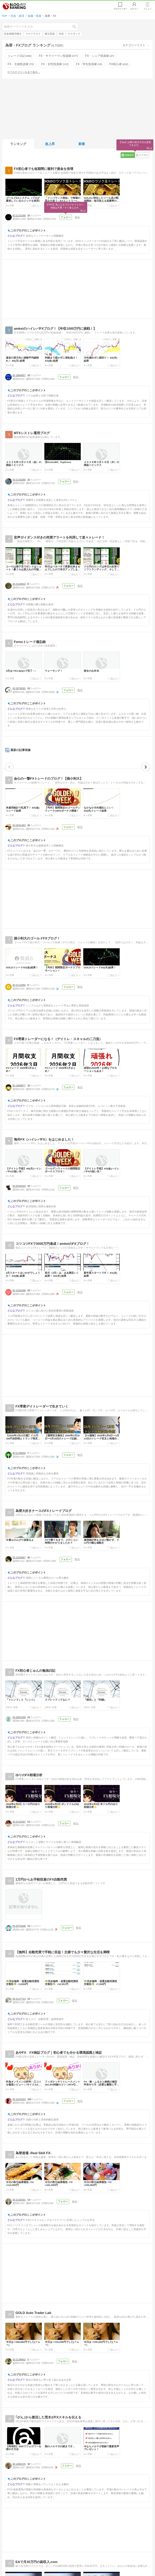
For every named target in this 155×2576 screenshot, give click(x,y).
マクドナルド (33, 33)
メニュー (147, 9)
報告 (77, 217)
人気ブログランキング (14, 6)
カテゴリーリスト (133, 45)
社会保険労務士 (13, 33)
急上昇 (50, 144)
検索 (76, 26)
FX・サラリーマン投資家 (58, 55)
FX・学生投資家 (89, 64)
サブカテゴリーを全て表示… (23, 72)
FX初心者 (118, 64)
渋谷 (61, 33)
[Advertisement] (77, 108)
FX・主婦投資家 (21, 64)
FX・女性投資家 (55, 64)
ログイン (134, 9)
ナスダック (74, 33)
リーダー (120, 9)
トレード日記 (20, 55)
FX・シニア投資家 (99, 55)
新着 (81, 144)
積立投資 (50, 33)
